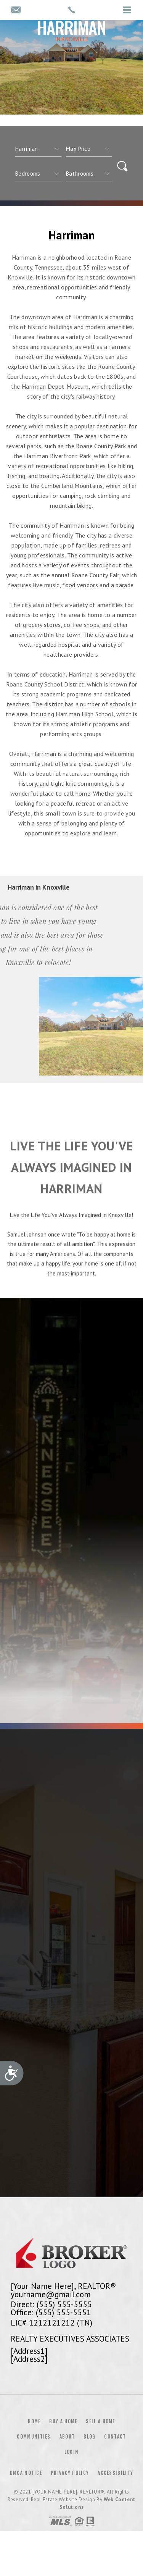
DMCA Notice (26, 2473)
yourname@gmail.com (51, 2294)
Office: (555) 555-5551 (51, 2312)
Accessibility (115, 2473)
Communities (33, 2437)
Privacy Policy (70, 2473)
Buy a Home (63, 2421)
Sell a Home (100, 2421)
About (67, 2437)
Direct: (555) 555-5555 (51, 2304)
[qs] (89, 149)
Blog (89, 2437)
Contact (115, 2437)
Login (71, 2452)
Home (34, 2421)
